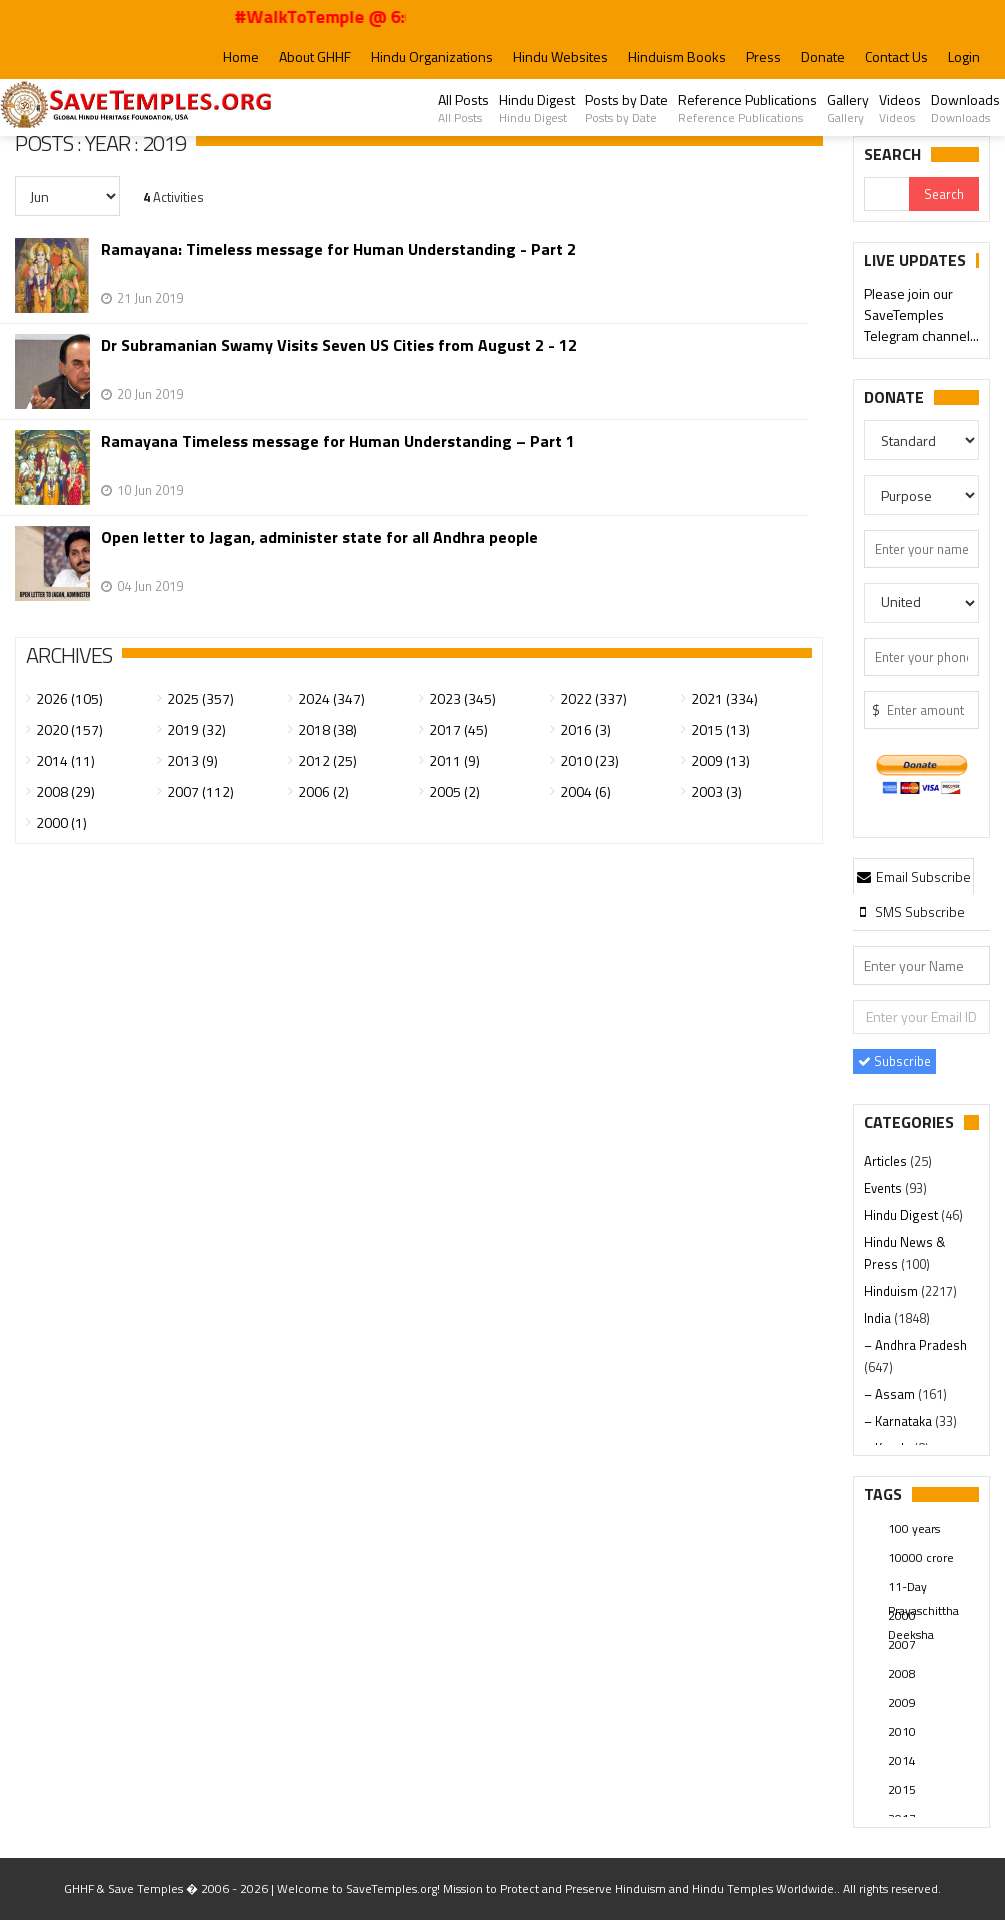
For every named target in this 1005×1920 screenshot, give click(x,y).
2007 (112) (200, 791)
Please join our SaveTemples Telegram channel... (921, 315)
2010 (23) (589, 760)
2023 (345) (462, 698)
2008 (902, 1673)
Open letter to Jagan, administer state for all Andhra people (319, 537)
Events (884, 1188)
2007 (902, 1644)
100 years (914, 1528)
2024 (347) (331, 698)
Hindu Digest (537, 108)
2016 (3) (585, 729)
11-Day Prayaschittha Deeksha (923, 1588)
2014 (902, 1760)
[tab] (914, 876)
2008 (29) (65, 791)
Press (763, 56)
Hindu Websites (560, 56)
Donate (823, 56)
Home (241, 56)
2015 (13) (720, 729)
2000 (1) (61, 822)
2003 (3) (716, 791)
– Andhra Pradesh (915, 1345)
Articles (887, 1161)
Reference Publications (747, 108)
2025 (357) (200, 698)
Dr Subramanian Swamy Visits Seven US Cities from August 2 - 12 (339, 345)
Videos (900, 108)
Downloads (965, 108)
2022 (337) (593, 698)
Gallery (848, 108)
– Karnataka (899, 1421)
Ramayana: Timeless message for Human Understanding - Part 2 (338, 249)
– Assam (891, 1394)
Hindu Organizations (432, 56)
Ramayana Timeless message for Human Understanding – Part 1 (338, 441)
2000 (902, 1615)
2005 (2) (454, 791)
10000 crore (921, 1557)
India (879, 1318)
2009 (902, 1702)
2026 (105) (69, 698)
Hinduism (892, 1291)
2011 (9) (454, 760)
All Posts (463, 108)
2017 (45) (458, 729)
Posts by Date (626, 108)
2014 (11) (65, 760)
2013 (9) (192, 760)
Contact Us (896, 56)
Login (964, 56)
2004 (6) (585, 791)
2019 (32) (196, 729)
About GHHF (315, 56)
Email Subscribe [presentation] (914, 876)
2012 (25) (327, 760)
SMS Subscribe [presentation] (910, 911)
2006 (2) (323, 791)
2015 (902, 1789)
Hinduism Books (677, 56)
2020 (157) (69, 729)
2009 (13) (720, 760)
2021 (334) (724, 698)
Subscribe (894, 1061)
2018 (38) (327, 729)
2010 (902, 1731)
